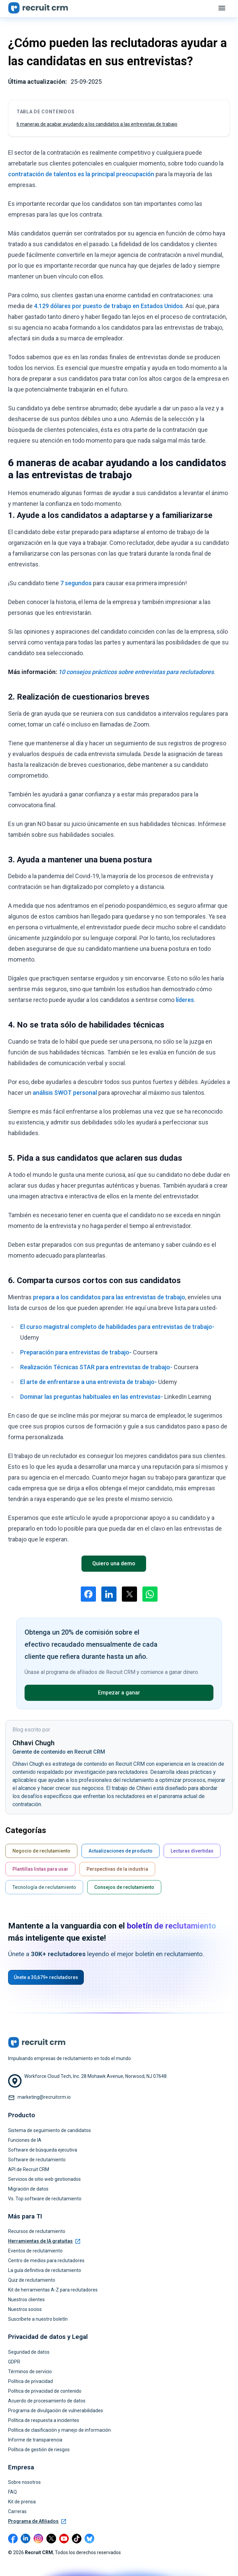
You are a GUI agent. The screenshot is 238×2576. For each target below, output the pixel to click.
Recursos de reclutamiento (36, 2231)
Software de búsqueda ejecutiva (42, 2150)
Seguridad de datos (28, 2352)
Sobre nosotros (24, 2482)
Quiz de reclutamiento (31, 2280)
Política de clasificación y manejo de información (59, 2430)
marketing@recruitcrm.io (44, 2097)
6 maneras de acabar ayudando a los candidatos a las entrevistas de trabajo (96, 124)
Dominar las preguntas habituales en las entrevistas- (91, 1396)
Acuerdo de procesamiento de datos (47, 2400)
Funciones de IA (24, 2140)
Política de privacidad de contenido (44, 2391)
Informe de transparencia (35, 2439)
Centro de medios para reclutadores (46, 2260)
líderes (185, 999)
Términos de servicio (30, 2371)
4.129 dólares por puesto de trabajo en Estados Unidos (108, 305)
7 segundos (76, 583)
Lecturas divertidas (192, 1851)
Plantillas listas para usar (40, 1869)
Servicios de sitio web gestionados (44, 2179)
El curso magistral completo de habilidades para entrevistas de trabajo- (117, 1326)
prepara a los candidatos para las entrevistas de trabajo (109, 1297)
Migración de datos (28, 2189)
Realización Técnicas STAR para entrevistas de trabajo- (96, 1367)
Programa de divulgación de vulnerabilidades (55, 2410)
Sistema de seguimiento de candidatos (49, 2130)
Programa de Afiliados (37, 2521)
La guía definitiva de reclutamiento (44, 2270)
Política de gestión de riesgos (39, 2449)
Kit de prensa (22, 2501)
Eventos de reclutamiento (35, 2250)
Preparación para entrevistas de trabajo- (76, 1352)
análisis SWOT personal (65, 1092)
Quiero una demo (113, 1563)
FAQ (12, 2492)
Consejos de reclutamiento (124, 1887)
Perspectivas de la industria (117, 1869)
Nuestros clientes (26, 2299)
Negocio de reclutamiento (41, 1851)
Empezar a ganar (119, 1692)
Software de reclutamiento (37, 2159)
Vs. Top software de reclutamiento (44, 2198)
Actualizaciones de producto (120, 1851)
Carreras (17, 2511)
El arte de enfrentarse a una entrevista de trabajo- (88, 1381)
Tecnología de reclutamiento (44, 1887)
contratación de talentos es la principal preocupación (81, 174)
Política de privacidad (30, 2381)
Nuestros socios (25, 2309)
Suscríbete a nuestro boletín (38, 2319)
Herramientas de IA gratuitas (44, 2241)
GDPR (14, 2361)
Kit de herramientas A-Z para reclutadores (53, 2289)
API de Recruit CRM (28, 2169)
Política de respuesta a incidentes (43, 2420)
